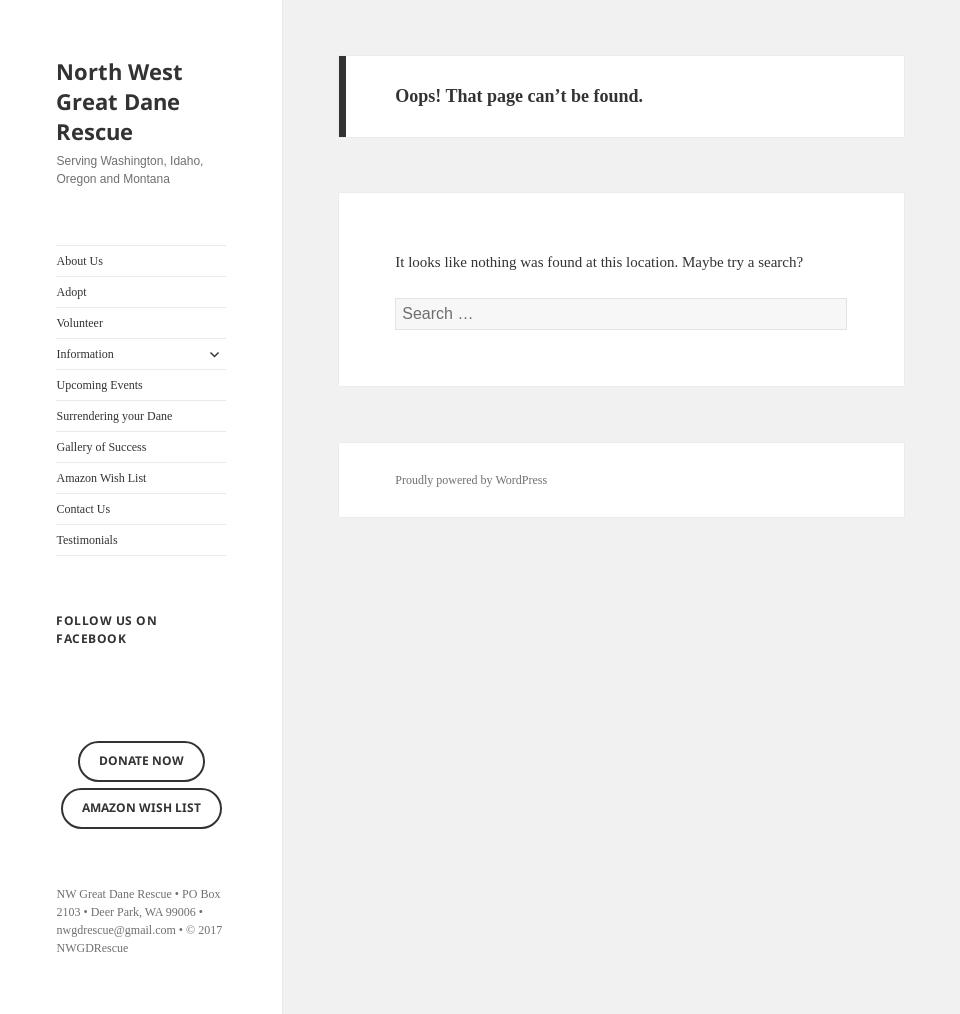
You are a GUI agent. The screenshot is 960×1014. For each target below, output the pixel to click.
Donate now (141, 760)
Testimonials (86, 540)
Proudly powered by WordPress (471, 480)
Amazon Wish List (101, 478)
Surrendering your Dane (114, 416)
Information (84, 354)
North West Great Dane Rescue (119, 101)
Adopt (71, 292)
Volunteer (79, 323)
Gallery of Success (101, 447)
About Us (79, 261)
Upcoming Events (99, 385)
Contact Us (83, 509)
